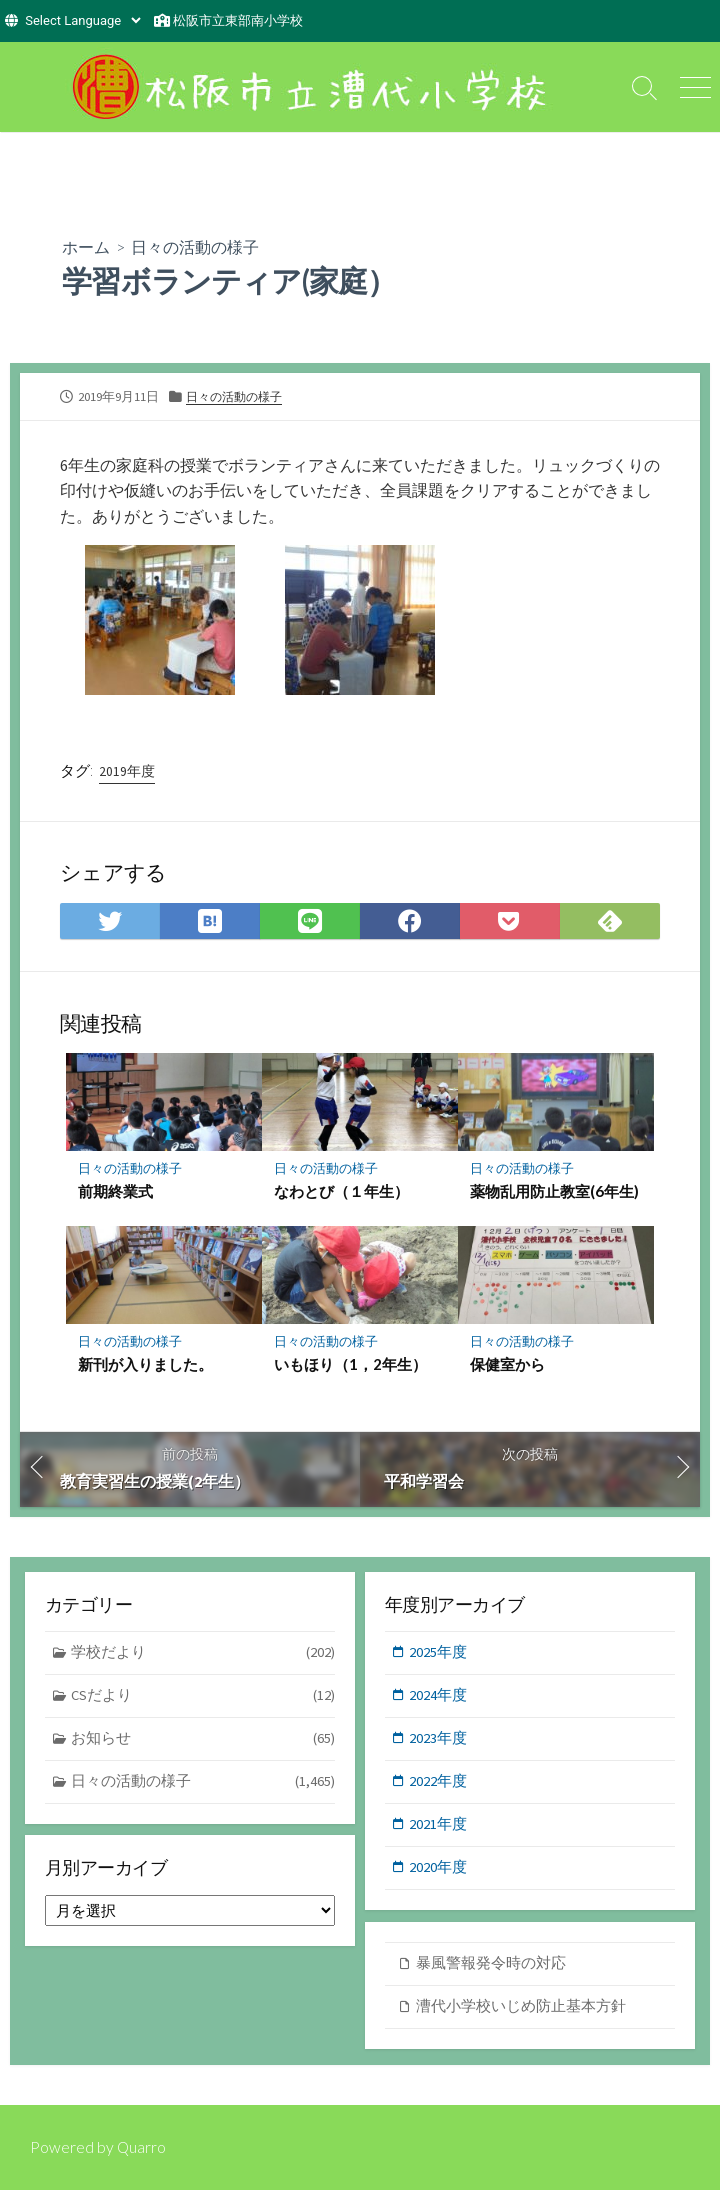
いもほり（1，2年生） (350, 1365)
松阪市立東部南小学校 (238, 20)
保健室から (507, 1365)
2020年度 (439, 1871)
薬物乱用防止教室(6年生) (554, 1192)
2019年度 (127, 771)
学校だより (203, 1654)
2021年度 (439, 1828)
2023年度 (439, 1740)
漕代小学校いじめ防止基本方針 (521, 2009)
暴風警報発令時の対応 (491, 1966)
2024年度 (439, 1697)
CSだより (203, 1698)
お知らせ (203, 1741)
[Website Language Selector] (82, 20)
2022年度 (439, 1784)
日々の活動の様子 (195, 246)
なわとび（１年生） (341, 1192)
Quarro (142, 2150)
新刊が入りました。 (145, 1365)
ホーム (86, 246)
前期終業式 (115, 1192)
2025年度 (439, 1653)
